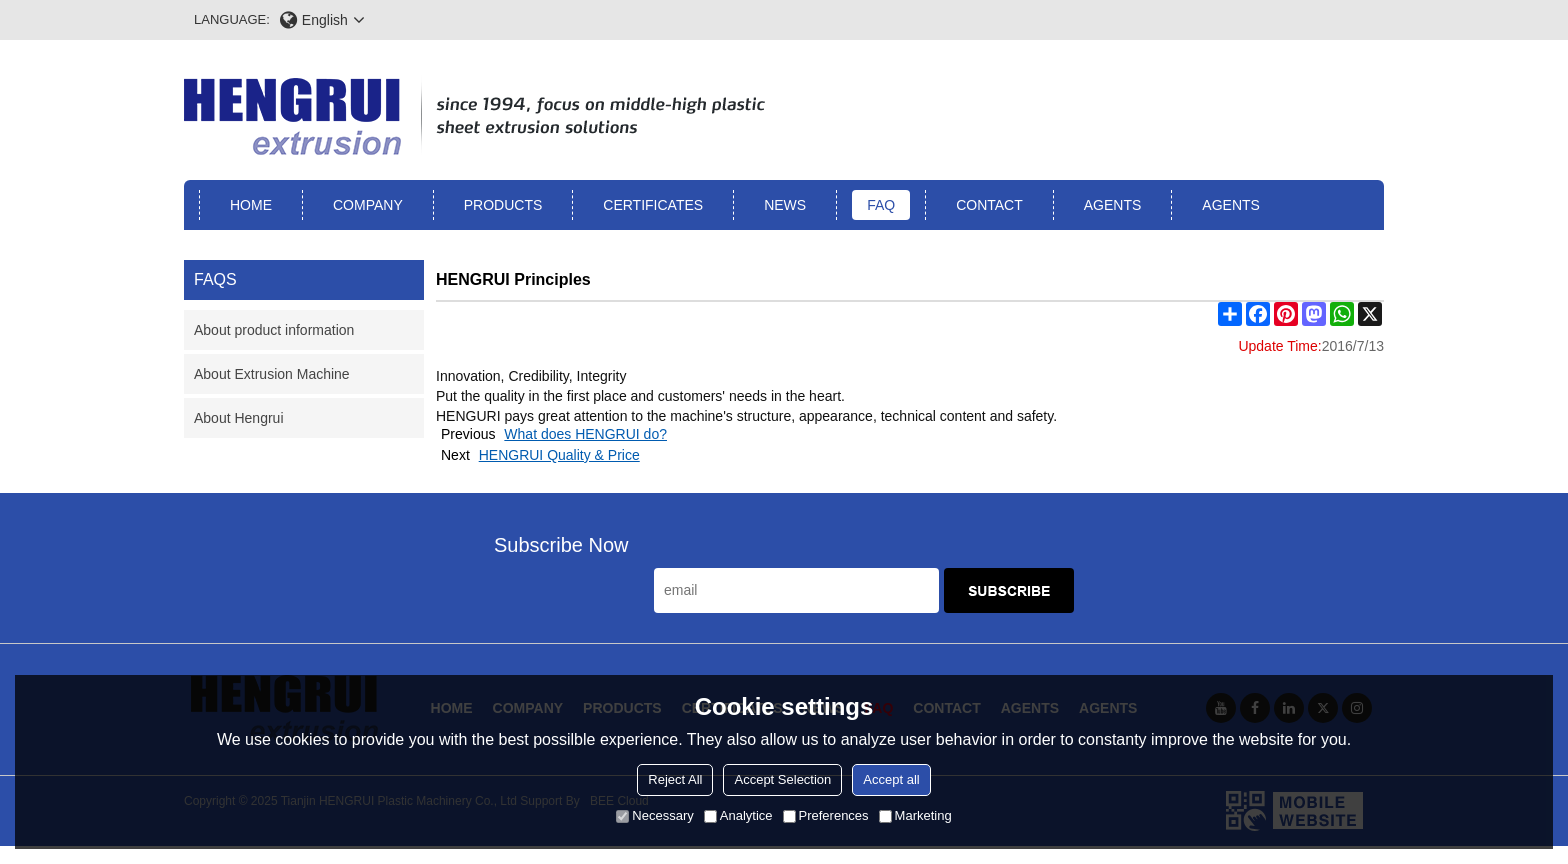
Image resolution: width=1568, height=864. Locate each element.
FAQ (881, 205)
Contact (989, 205)
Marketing (915, 815)
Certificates (653, 205)
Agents (1113, 205)
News (785, 205)
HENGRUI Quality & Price (559, 455)
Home (251, 205)
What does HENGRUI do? (585, 434)
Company (368, 205)
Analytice (738, 815)
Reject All (675, 779)
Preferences (826, 815)
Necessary (654, 815)
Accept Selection (782, 779)
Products (503, 205)
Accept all (891, 779)
